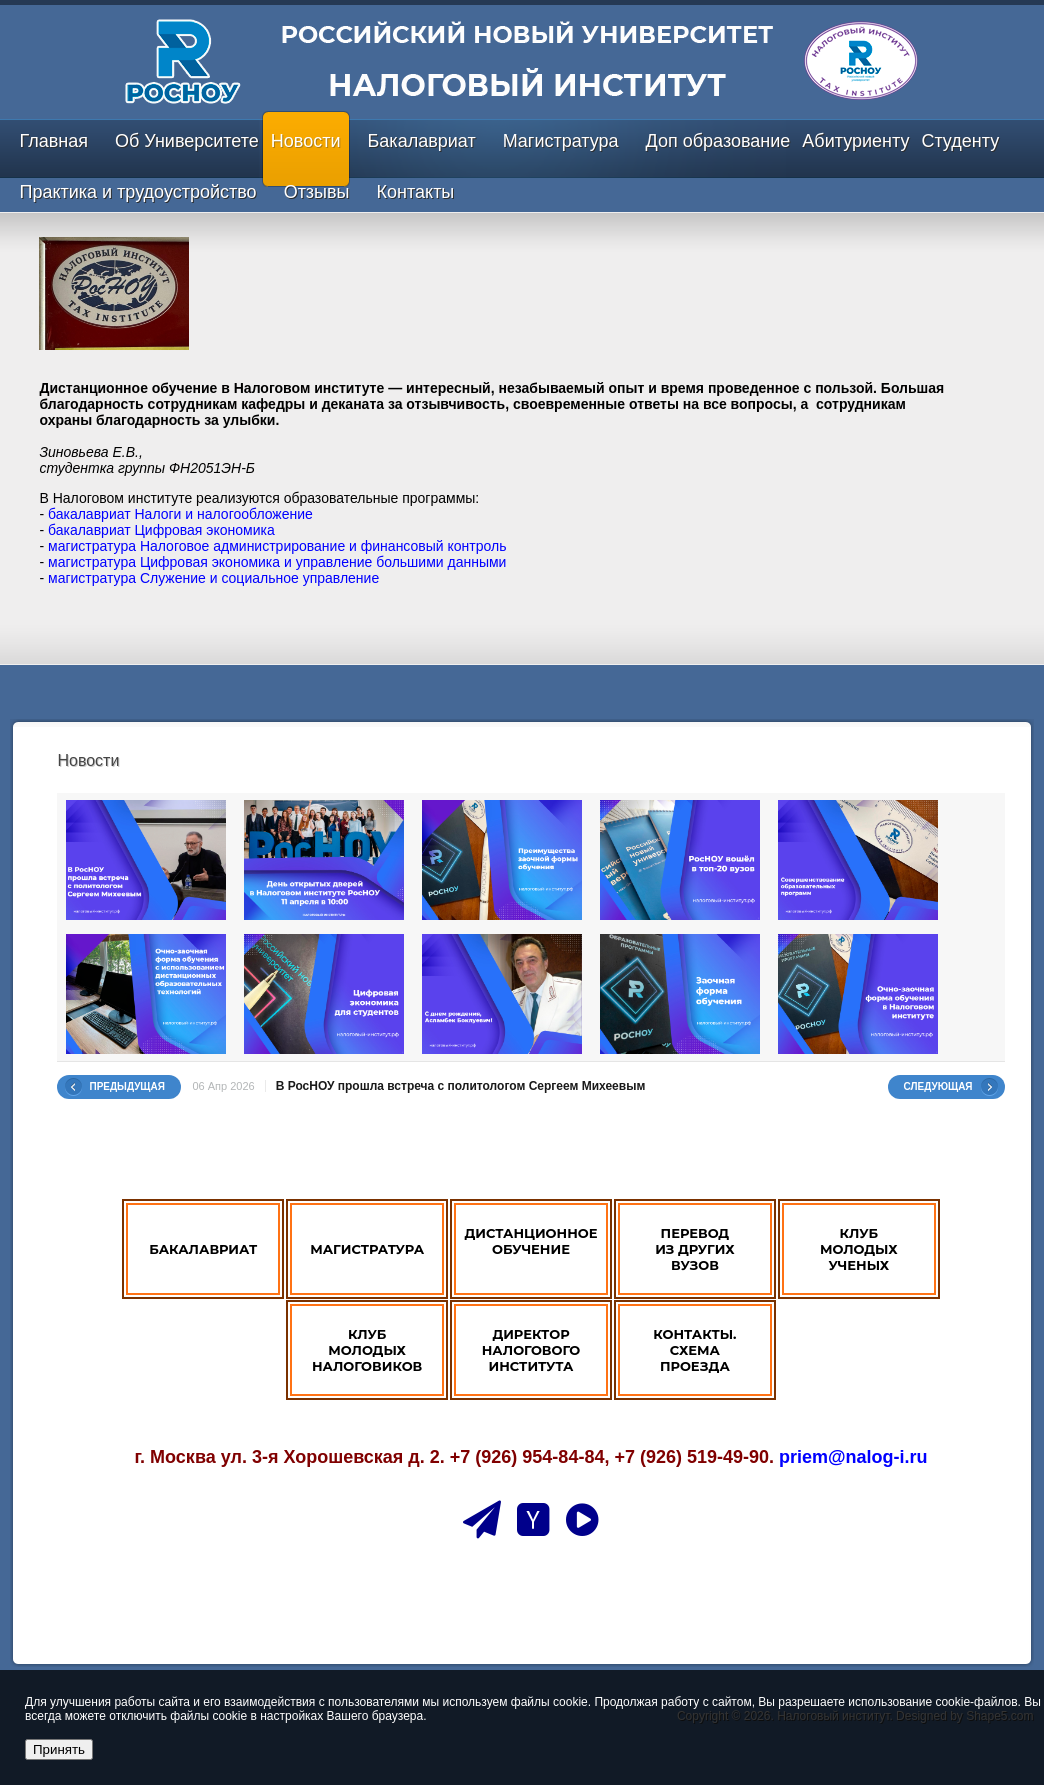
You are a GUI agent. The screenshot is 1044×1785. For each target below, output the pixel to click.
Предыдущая (127, 1086)
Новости (306, 141)
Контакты (416, 192)
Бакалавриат (422, 141)
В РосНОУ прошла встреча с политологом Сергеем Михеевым (461, 1086)
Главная (53, 141)
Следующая (938, 1086)
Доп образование (718, 141)
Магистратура (561, 141)
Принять (59, 1749)
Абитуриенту (855, 141)
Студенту (960, 141)
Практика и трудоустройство (137, 192)
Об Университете (187, 141)
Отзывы (317, 192)
